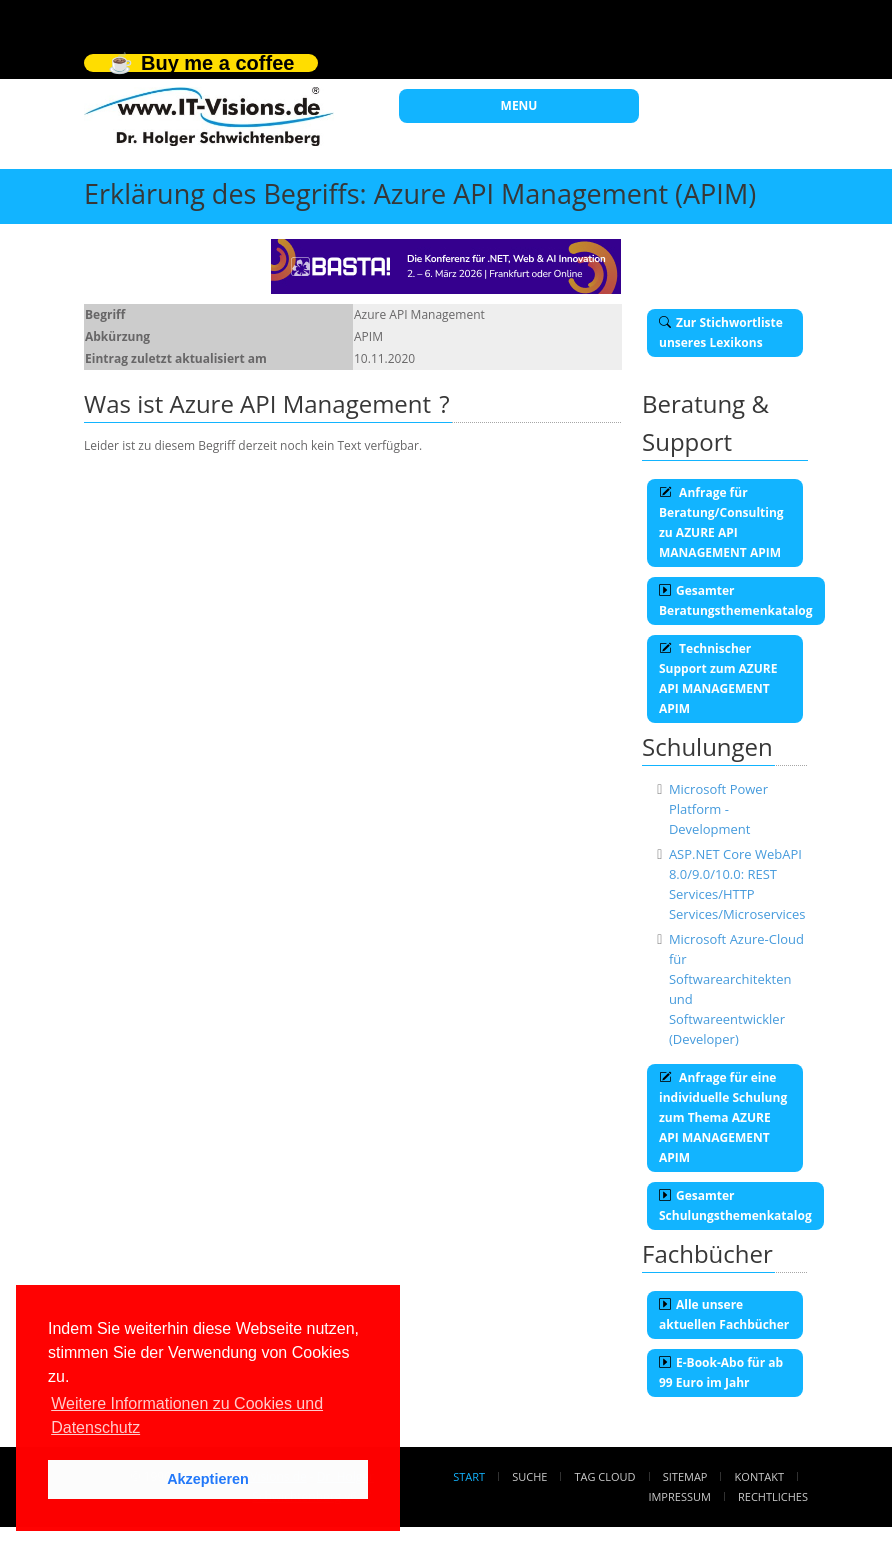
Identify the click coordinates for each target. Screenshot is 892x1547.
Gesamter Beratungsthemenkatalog (736, 600)
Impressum (679, 1496)
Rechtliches (773, 1496)
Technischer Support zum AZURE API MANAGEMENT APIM (718, 678)
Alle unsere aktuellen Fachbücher (724, 1314)
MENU (519, 105)
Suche (529, 1476)
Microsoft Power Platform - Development (718, 809)
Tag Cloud (605, 1476)
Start (469, 1476)
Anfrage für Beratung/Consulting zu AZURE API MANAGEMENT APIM (721, 522)
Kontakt (759, 1476)
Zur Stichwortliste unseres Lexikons (721, 332)
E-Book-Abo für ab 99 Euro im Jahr (721, 1372)
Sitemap (685, 1476)
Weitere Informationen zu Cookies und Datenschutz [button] (187, 1415)
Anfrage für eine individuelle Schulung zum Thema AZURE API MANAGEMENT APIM (723, 1117)
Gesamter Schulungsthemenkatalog (735, 1205)
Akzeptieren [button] (208, 1479)
